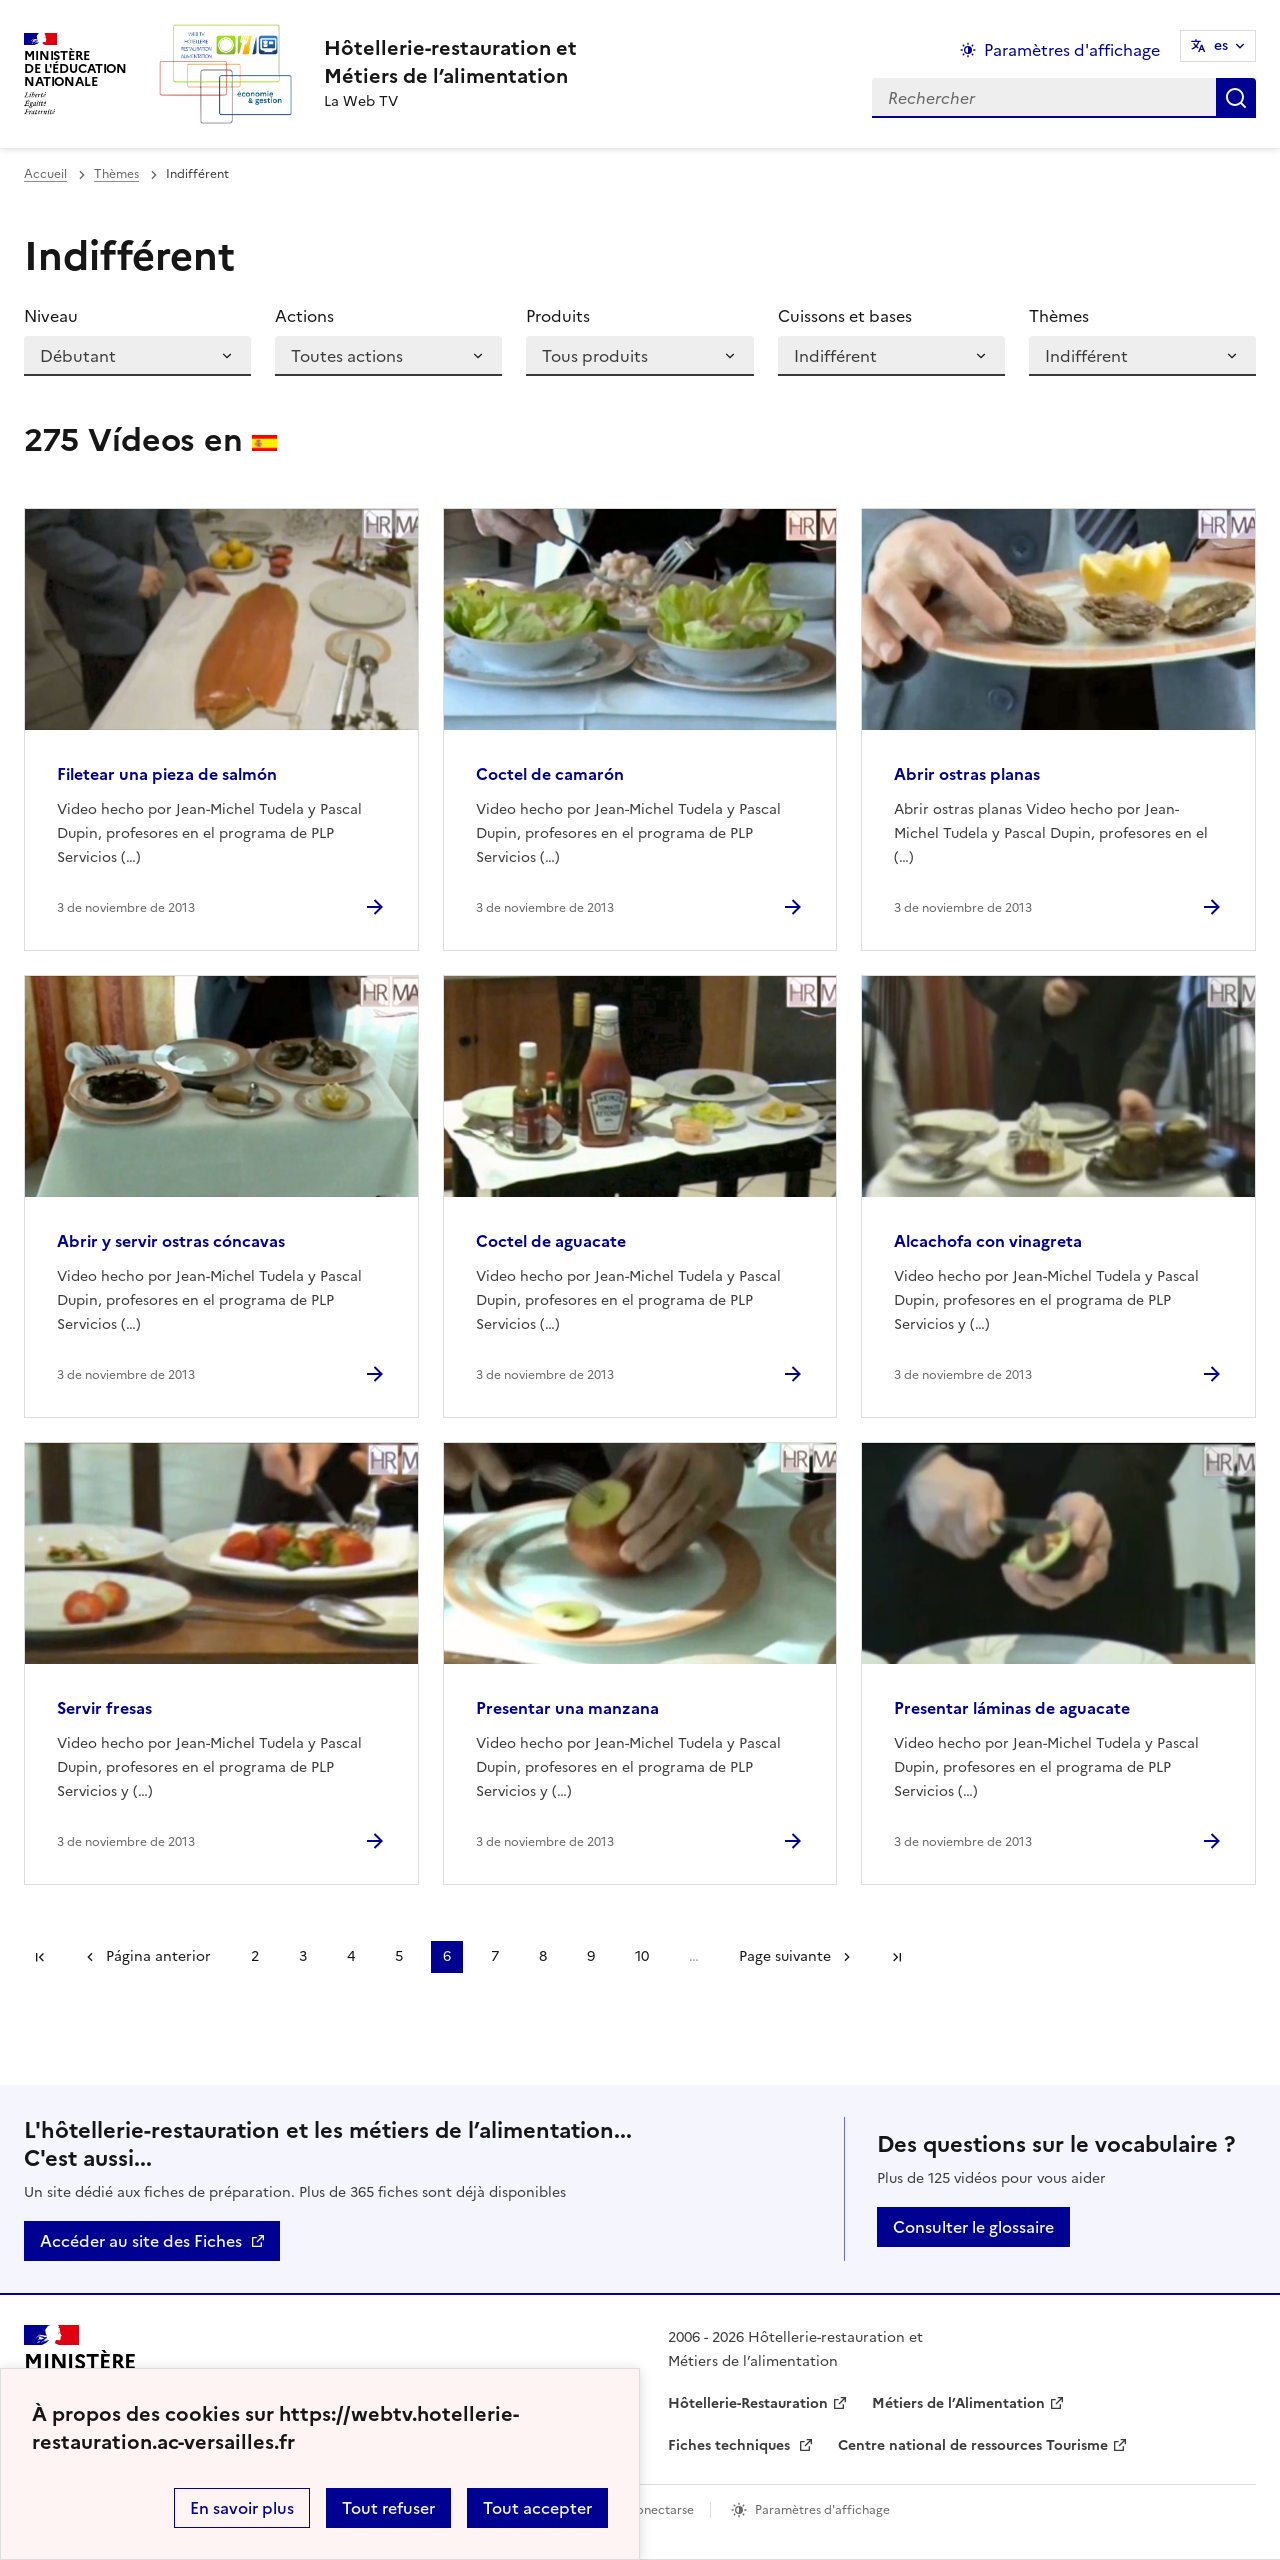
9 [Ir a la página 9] (591, 1956)
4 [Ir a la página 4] (351, 1956)
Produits (558, 316)
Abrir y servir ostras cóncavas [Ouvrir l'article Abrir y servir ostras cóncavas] (171, 1241)
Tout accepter (537, 2508)
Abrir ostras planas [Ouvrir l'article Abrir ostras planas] (967, 774)
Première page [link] (40, 1957)
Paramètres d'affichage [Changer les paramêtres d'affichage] (1072, 50)
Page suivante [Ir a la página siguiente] (785, 1956)
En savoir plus (242, 2508)
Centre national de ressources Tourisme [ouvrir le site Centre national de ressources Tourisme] (973, 2445)
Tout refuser (388, 2508)
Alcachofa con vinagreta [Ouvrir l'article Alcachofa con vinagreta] (988, 1241)
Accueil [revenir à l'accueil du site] (45, 174)
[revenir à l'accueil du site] (450, 62)
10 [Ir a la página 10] (642, 1956)
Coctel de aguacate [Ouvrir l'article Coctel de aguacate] (551, 1241)
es (1221, 45)
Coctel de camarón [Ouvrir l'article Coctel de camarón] (550, 774)
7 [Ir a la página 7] (495, 1956)
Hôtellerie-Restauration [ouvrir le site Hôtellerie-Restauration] (748, 2403)
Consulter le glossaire (973, 2227)
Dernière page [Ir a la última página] (897, 1957)
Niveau (51, 316)
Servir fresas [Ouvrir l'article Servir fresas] (104, 1708)
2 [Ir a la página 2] (255, 1956)
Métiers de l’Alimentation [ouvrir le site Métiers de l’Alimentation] (958, 2403)
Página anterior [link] (158, 1956)
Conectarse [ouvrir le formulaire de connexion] (660, 2510)
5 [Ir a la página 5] (399, 1956)
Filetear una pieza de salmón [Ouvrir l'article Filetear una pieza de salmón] (167, 774)
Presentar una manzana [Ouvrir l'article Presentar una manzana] (567, 1708)
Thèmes (116, 174)
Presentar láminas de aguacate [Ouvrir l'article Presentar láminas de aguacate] (1012, 1708)
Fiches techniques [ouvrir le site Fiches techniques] (731, 2445)
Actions (304, 316)
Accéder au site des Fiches (141, 2241)
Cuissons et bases (845, 316)
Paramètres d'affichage (822, 2510)
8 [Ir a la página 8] (543, 1956)
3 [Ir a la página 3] (303, 1956)
